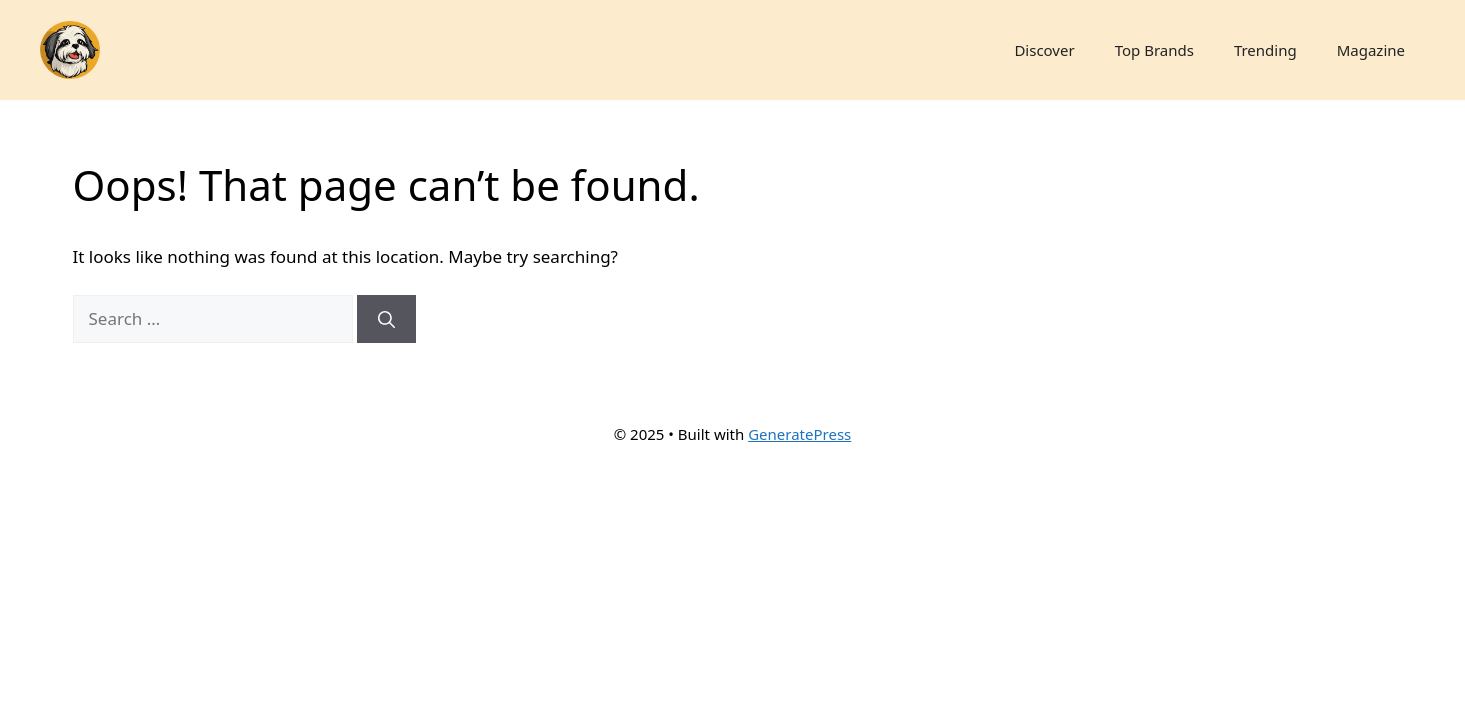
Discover (1044, 50)
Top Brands (1154, 50)
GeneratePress (799, 434)
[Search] (386, 319)
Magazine (1371, 50)
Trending (1265, 50)
